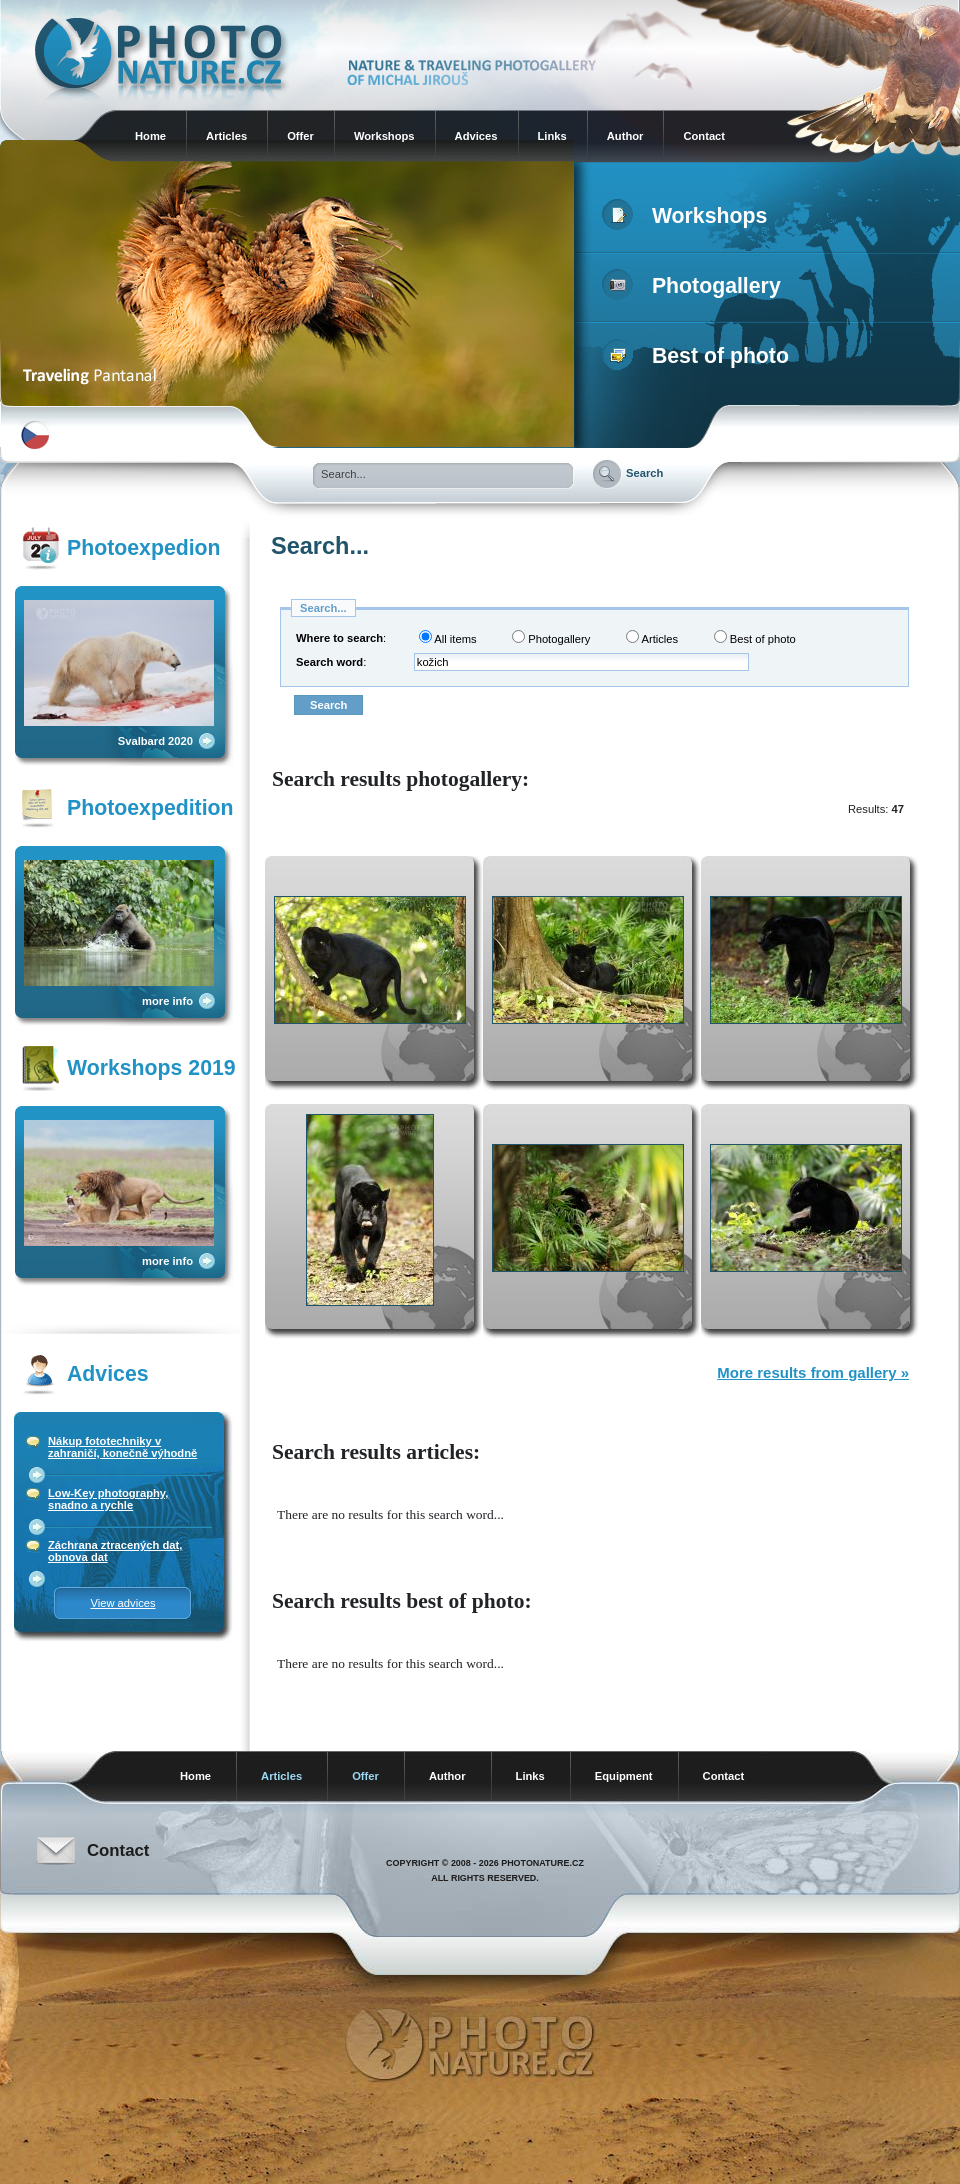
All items (448, 637)
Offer (300, 136)
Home (150, 136)
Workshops (384, 136)
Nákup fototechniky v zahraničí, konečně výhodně (122, 1447)
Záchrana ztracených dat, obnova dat (115, 1551)
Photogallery (695, 286)
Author (625, 136)
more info (167, 1001)
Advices (476, 136)
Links (552, 136)
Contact (704, 136)
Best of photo (699, 356)
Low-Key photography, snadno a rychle (108, 1499)
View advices (122, 1603)
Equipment (624, 1776)
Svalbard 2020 (155, 741)
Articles (226, 136)
